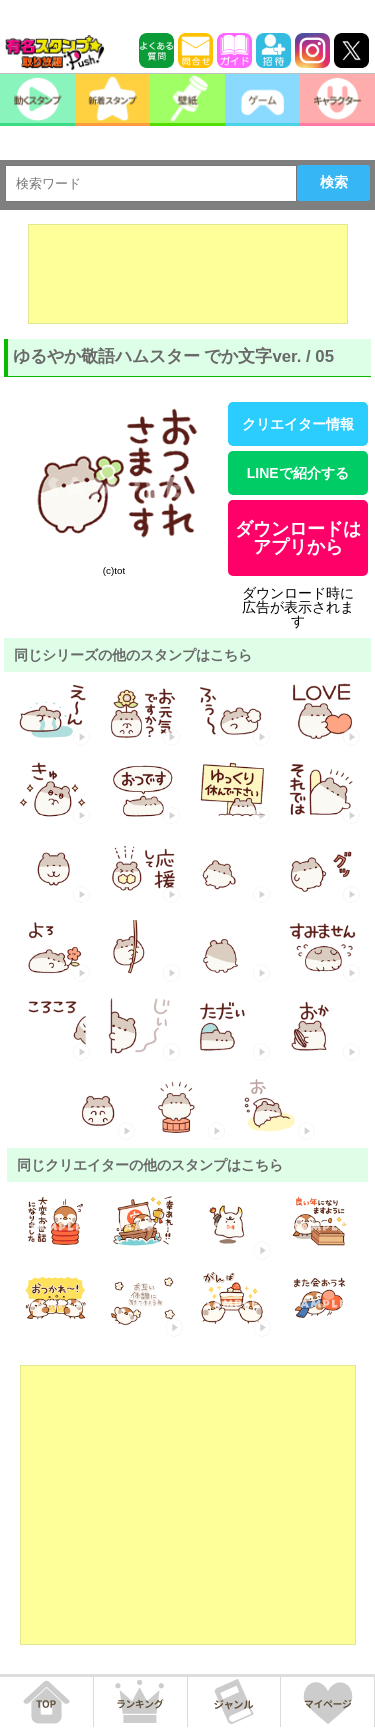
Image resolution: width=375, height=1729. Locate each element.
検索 (334, 182)
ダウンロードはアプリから (298, 538)
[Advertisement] (188, 274)
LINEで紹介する (298, 473)
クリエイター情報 (298, 424)
